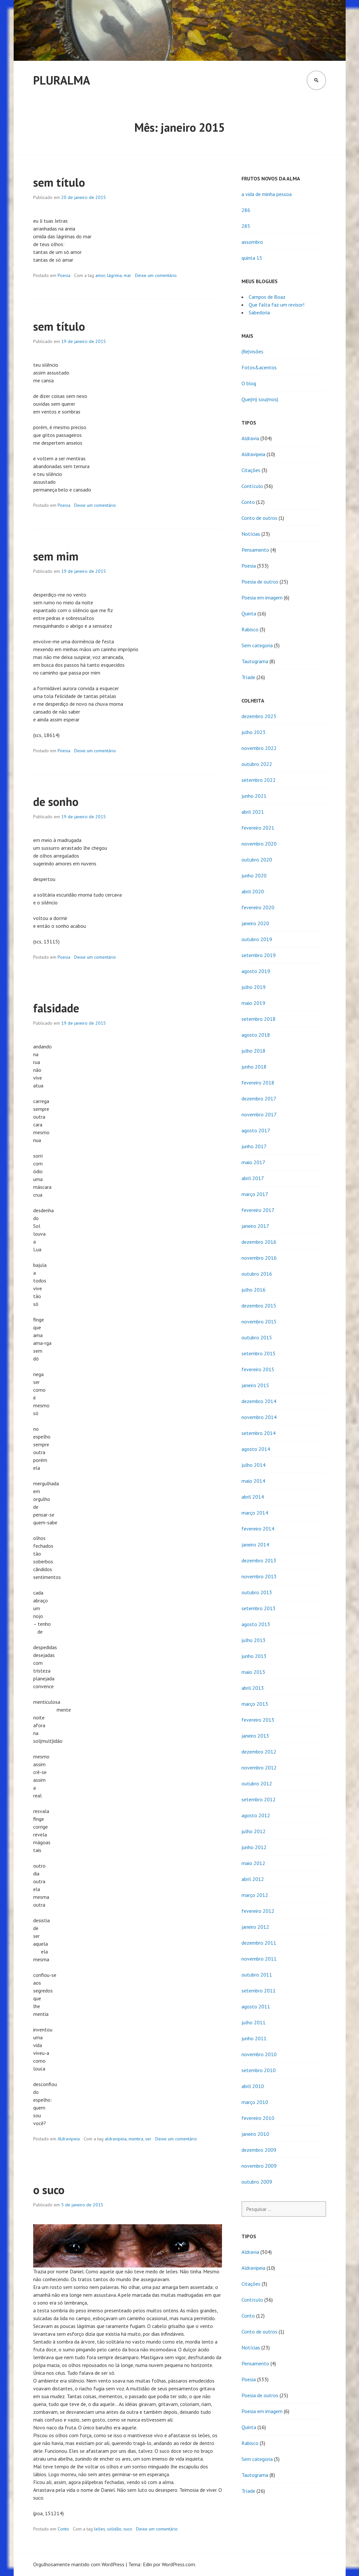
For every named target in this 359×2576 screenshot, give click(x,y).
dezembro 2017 (259, 1098)
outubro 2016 (257, 1273)
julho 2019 (254, 987)
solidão (114, 2529)
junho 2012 (254, 1847)
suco (127, 2529)
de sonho (55, 801)
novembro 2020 (259, 843)
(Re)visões (252, 351)
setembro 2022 (259, 780)
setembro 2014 (259, 1433)
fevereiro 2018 (258, 1082)
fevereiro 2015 (258, 1369)
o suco (48, 2189)
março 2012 (255, 1895)
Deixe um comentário (156, 275)
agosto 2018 (256, 1035)
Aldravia (250, 438)
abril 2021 (253, 811)
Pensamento (255, 549)
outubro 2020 (257, 859)
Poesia (64, 275)
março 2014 (255, 1512)
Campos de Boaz (267, 297)
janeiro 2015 (255, 1385)
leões (99, 2529)
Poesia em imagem (262, 597)
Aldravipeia (69, 2139)
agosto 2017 (256, 1130)
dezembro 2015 (259, 1305)
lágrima (114, 275)
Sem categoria (257, 645)
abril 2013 (253, 1688)
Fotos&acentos (259, 367)
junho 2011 (254, 2038)
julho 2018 (254, 1050)
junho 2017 (254, 1146)
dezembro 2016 (259, 1242)
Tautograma (255, 661)
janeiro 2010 (255, 2134)
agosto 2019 (256, 971)
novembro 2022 (259, 748)
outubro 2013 (257, 1592)
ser (148, 2139)
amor (100, 275)
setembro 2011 (259, 1990)
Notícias (251, 534)
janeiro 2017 (255, 1226)
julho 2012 (254, 1831)
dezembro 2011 (259, 1942)
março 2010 (255, 2102)
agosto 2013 (256, 1624)
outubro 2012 (257, 1783)
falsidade (56, 1008)
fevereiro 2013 (258, 1719)
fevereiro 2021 (258, 827)
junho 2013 (254, 1656)
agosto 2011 (256, 2006)
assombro (252, 242)
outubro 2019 (257, 939)
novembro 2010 (259, 2054)
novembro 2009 (259, 2165)
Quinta (249, 613)
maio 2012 (253, 1863)
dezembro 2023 (259, 716)
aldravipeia (116, 2139)
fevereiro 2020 (258, 907)
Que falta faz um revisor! (276, 304)
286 (246, 210)
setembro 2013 (259, 1608)
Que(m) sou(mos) (260, 399)
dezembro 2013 (259, 1560)
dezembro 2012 (259, 1751)
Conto (63, 2529)
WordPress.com (178, 2564)
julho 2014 (254, 1465)
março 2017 (255, 1194)
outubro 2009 (257, 2181)
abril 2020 (253, 891)
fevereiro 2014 (258, 1528)
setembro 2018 (259, 1019)
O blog (249, 383)
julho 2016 (254, 1289)
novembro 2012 (259, 1767)
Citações (251, 470)
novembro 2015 (259, 1321)
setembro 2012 (259, 1799)
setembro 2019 (259, 955)
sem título (59, 182)
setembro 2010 (259, 2070)
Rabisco (250, 629)
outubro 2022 (257, 764)
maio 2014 (253, 1481)
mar (127, 275)
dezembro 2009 (259, 2150)
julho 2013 (254, 1640)
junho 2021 (254, 796)
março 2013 (255, 1704)
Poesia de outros (260, 581)
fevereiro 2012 (258, 1911)
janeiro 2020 (255, 923)
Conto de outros (259, 518)
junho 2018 (254, 1066)
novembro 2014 (259, 1417)
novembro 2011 (259, 1958)
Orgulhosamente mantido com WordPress (78, 2564)
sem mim (55, 556)
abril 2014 (253, 1496)
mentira (136, 2139)
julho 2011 (254, 2022)
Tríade (248, 677)
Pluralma (61, 80)
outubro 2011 (257, 1974)
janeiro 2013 (255, 1735)
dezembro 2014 (259, 1401)
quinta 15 (252, 258)
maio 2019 (253, 1003)
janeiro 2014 (255, 1544)
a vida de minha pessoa (267, 194)
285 (246, 226)
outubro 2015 (257, 1337)
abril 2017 (253, 1178)
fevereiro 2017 (258, 1210)
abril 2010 (253, 2086)
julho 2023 (254, 732)
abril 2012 (253, 1879)
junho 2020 (254, 875)
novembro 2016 (259, 1258)
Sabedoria (259, 312)
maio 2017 (253, 1162)
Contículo (252, 486)
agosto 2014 (256, 1449)
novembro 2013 (259, 1576)
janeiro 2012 (255, 1927)
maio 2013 (253, 1672)
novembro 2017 (259, 1114)
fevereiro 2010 (258, 2118)
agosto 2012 (256, 1815)
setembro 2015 (259, 1353)
